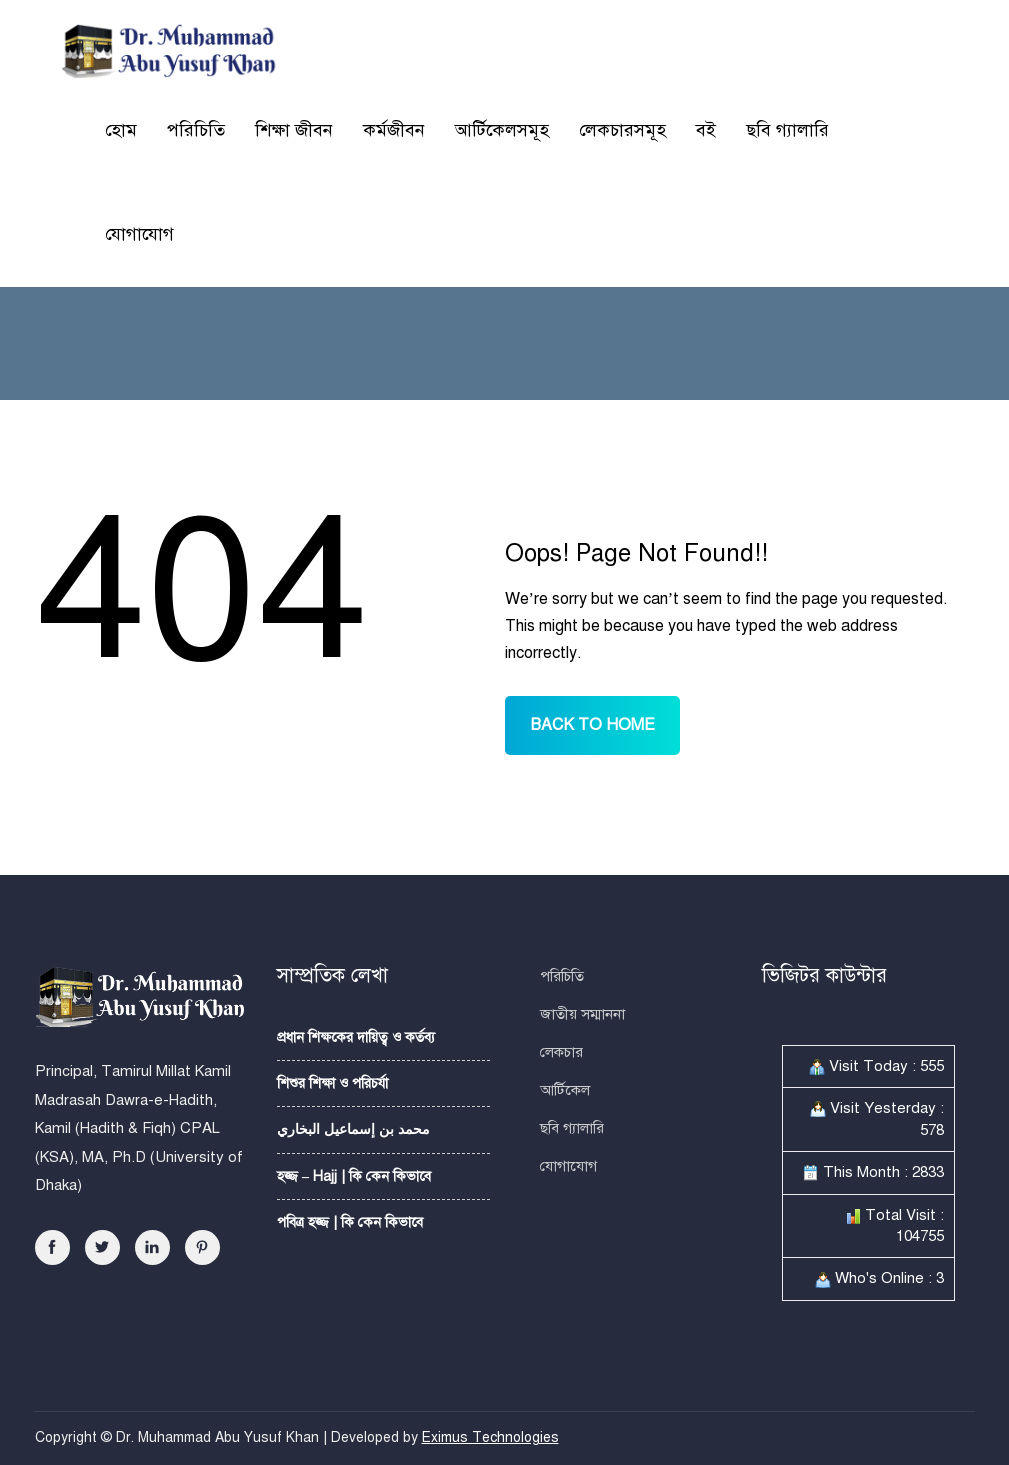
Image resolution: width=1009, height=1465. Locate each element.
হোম (121, 130)
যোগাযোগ (139, 234)
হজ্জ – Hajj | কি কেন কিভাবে (354, 1176)
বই (706, 130)
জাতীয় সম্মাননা (582, 1014)
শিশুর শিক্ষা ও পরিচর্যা (332, 1083)
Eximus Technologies (490, 1437)
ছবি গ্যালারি (787, 130)
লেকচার (561, 1052)
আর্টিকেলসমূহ (502, 130)
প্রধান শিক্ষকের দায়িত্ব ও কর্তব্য (356, 1037)
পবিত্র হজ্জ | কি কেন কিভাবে (350, 1222)
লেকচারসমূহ (622, 130)
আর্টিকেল (565, 1090)
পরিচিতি (196, 130)
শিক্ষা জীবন (294, 130)
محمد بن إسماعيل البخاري (353, 1129)
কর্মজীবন (394, 130)
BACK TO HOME (592, 725)
